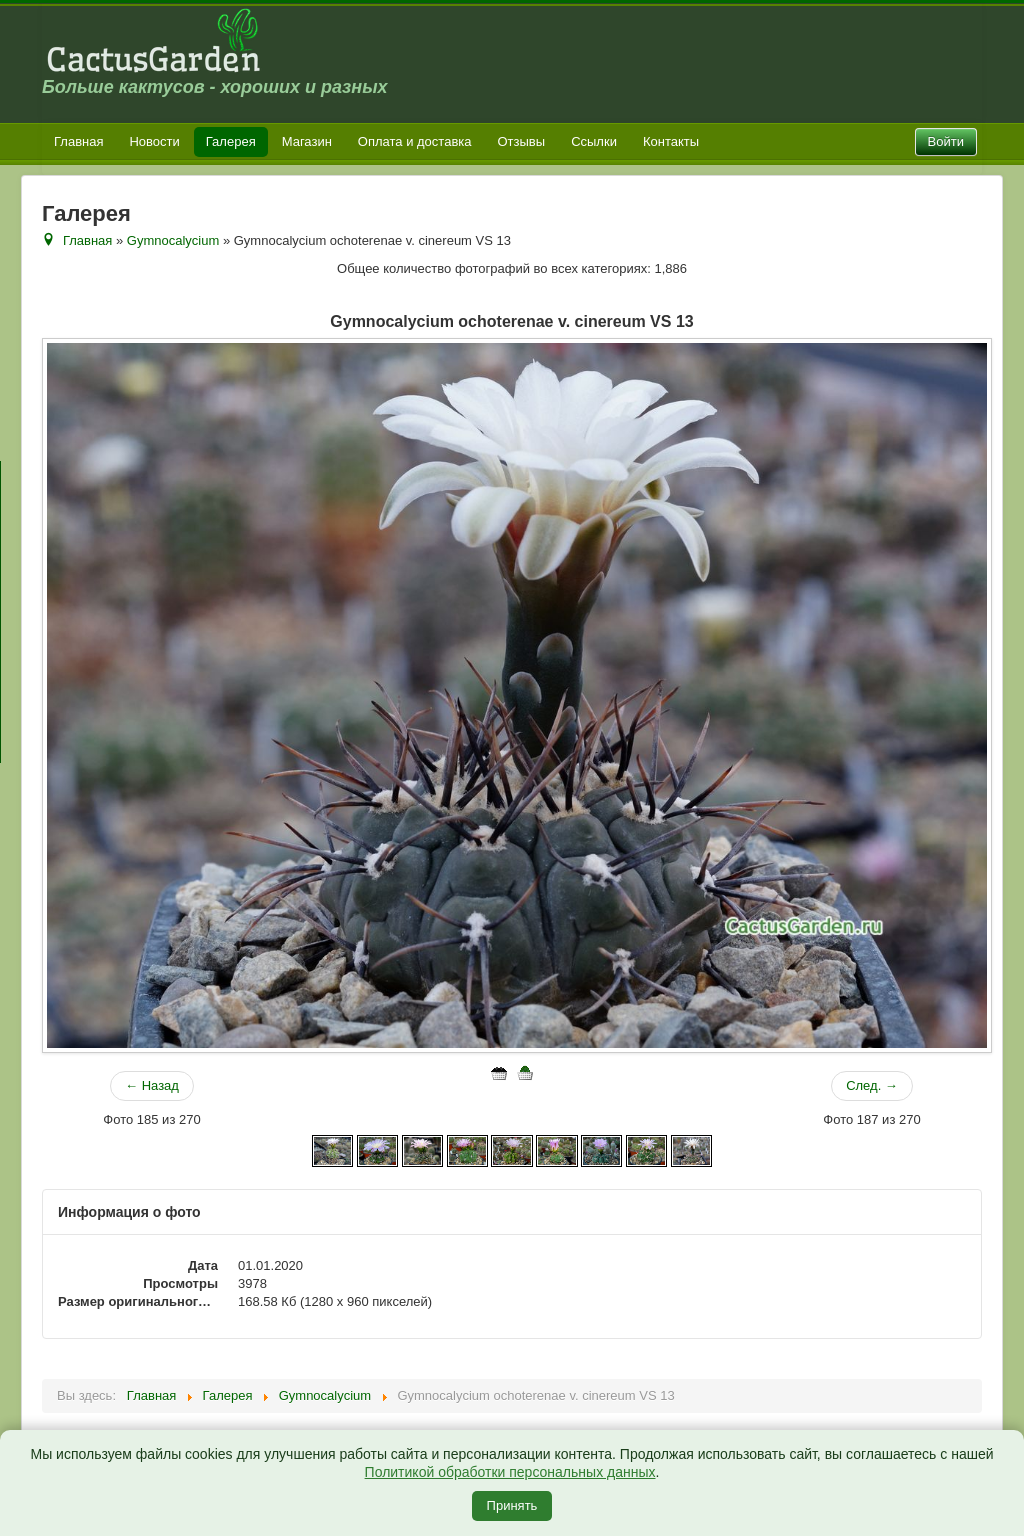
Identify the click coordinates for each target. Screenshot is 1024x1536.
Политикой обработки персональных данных (510, 1472)
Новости (154, 141)
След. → (872, 1085)
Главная (78, 141)
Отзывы (522, 141)
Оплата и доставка (415, 141)
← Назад (152, 1085)
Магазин (307, 141)
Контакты (671, 141)
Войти (946, 141)
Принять (512, 1505)
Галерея (231, 141)
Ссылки (594, 141)
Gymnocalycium (173, 240)
